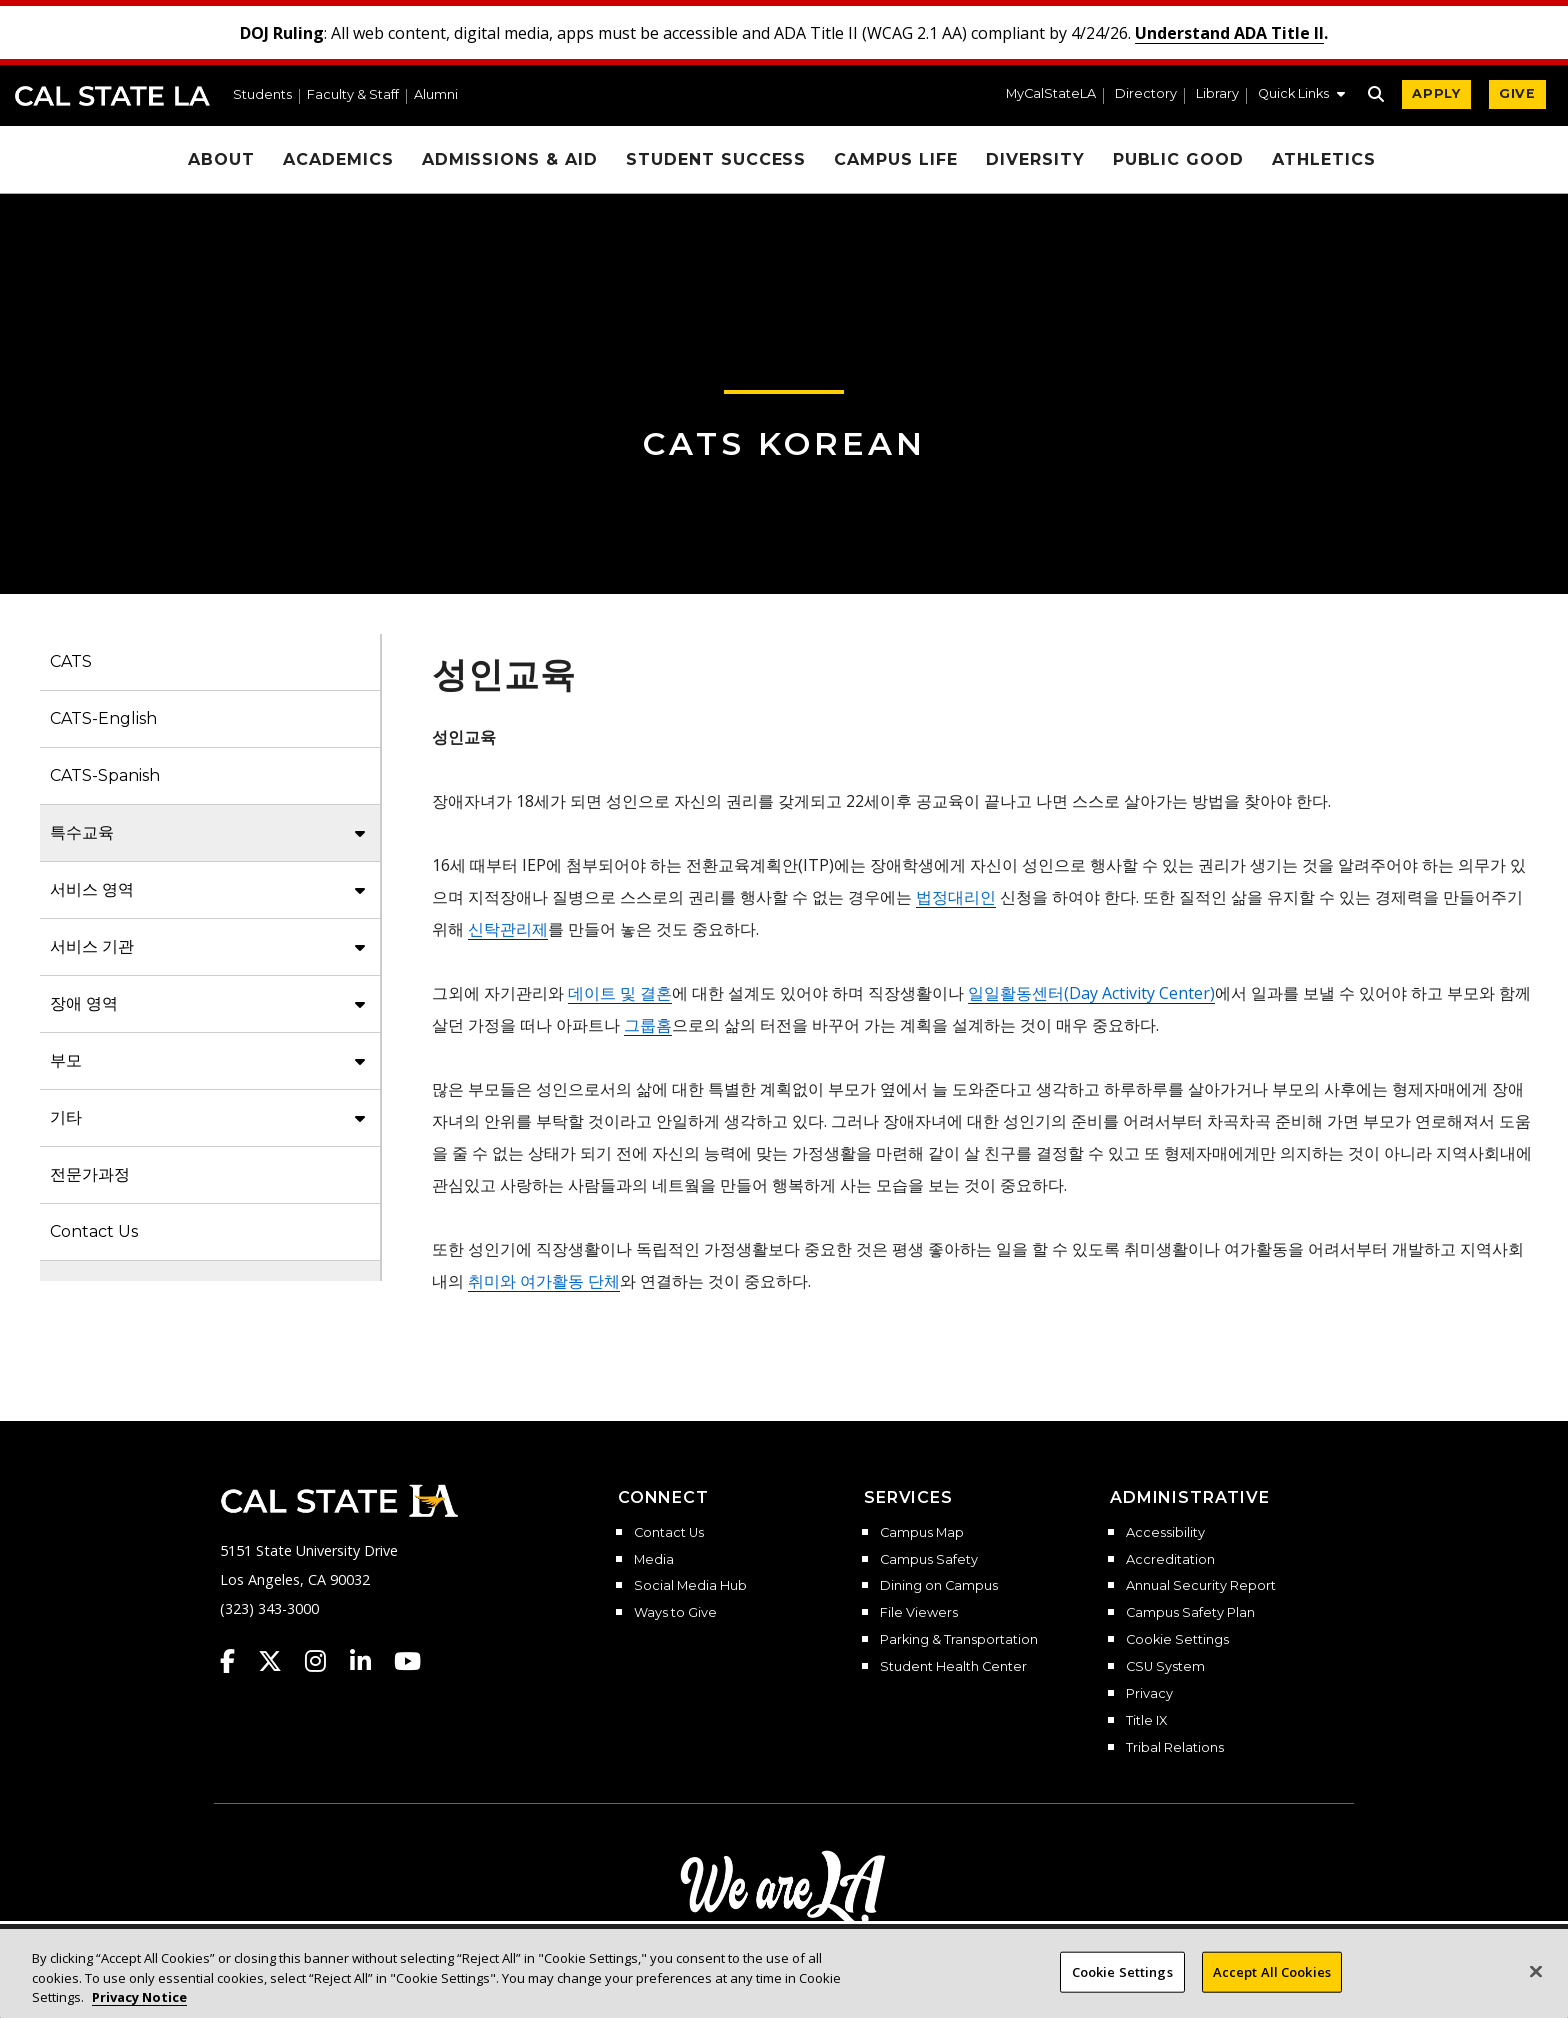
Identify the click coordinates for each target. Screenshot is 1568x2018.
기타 (66, 1117)
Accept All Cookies (1272, 1991)
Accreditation (1170, 1560)
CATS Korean (784, 443)
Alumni (436, 95)
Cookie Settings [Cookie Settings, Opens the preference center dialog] (1122, 1991)
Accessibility (1165, 1533)
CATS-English (103, 718)
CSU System (1165, 1667)
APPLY (1436, 93)
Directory (1146, 94)
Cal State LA (112, 96)
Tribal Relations (1175, 1748)
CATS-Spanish (105, 775)
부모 (66, 1060)
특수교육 (82, 832)
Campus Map (922, 1533)
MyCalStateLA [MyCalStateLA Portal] (1051, 94)
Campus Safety (929, 1560)
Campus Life (896, 159)
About (221, 159)
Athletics (1324, 159)
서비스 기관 (92, 946)
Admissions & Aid (510, 159)
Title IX (1146, 1721)
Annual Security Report (1201, 1586)
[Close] (1536, 1991)
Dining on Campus (939, 1586)
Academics (338, 159)
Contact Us (94, 1231)
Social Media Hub (690, 1586)
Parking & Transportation (959, 1640)
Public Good (1179, 159)
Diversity (1035, 159)
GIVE (1517, 93)
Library (1217, 94)
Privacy (1149, 1694)
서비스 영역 (92, 889)
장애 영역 (84, 1003)
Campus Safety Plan (1190, 1613)
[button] (1301, 96)
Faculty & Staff (353, 95)
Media (654, 1560)
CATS (71, 661)
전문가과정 (90, 1174)
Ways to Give (675, 1613)
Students (262, 95)
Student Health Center (953, 1667)
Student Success (716, 159)
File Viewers (919, 1613)
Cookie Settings (1177, 1640)
